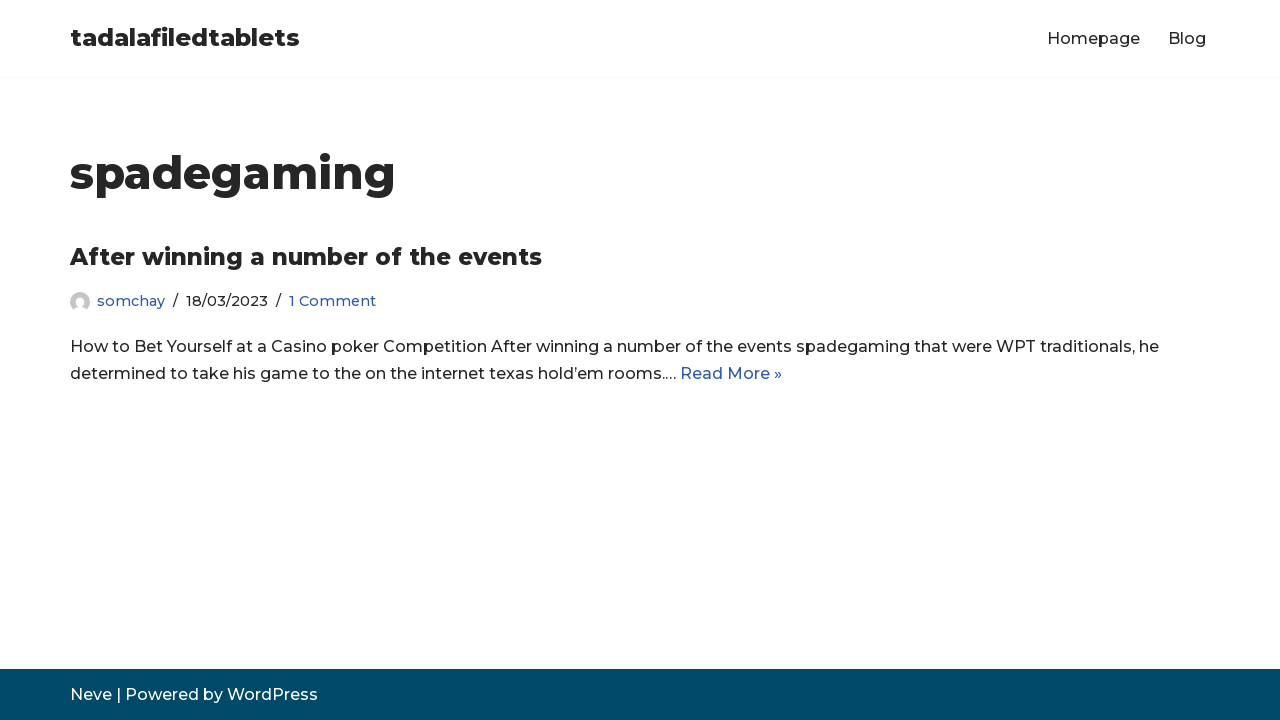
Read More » (731, 373)
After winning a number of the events (306, 257)
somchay (131, 301)
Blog (1187, 38)
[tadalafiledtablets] (185, 38)
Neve (91, 694)
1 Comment (332, 301)
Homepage (1093, 38)
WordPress (272, 694)
